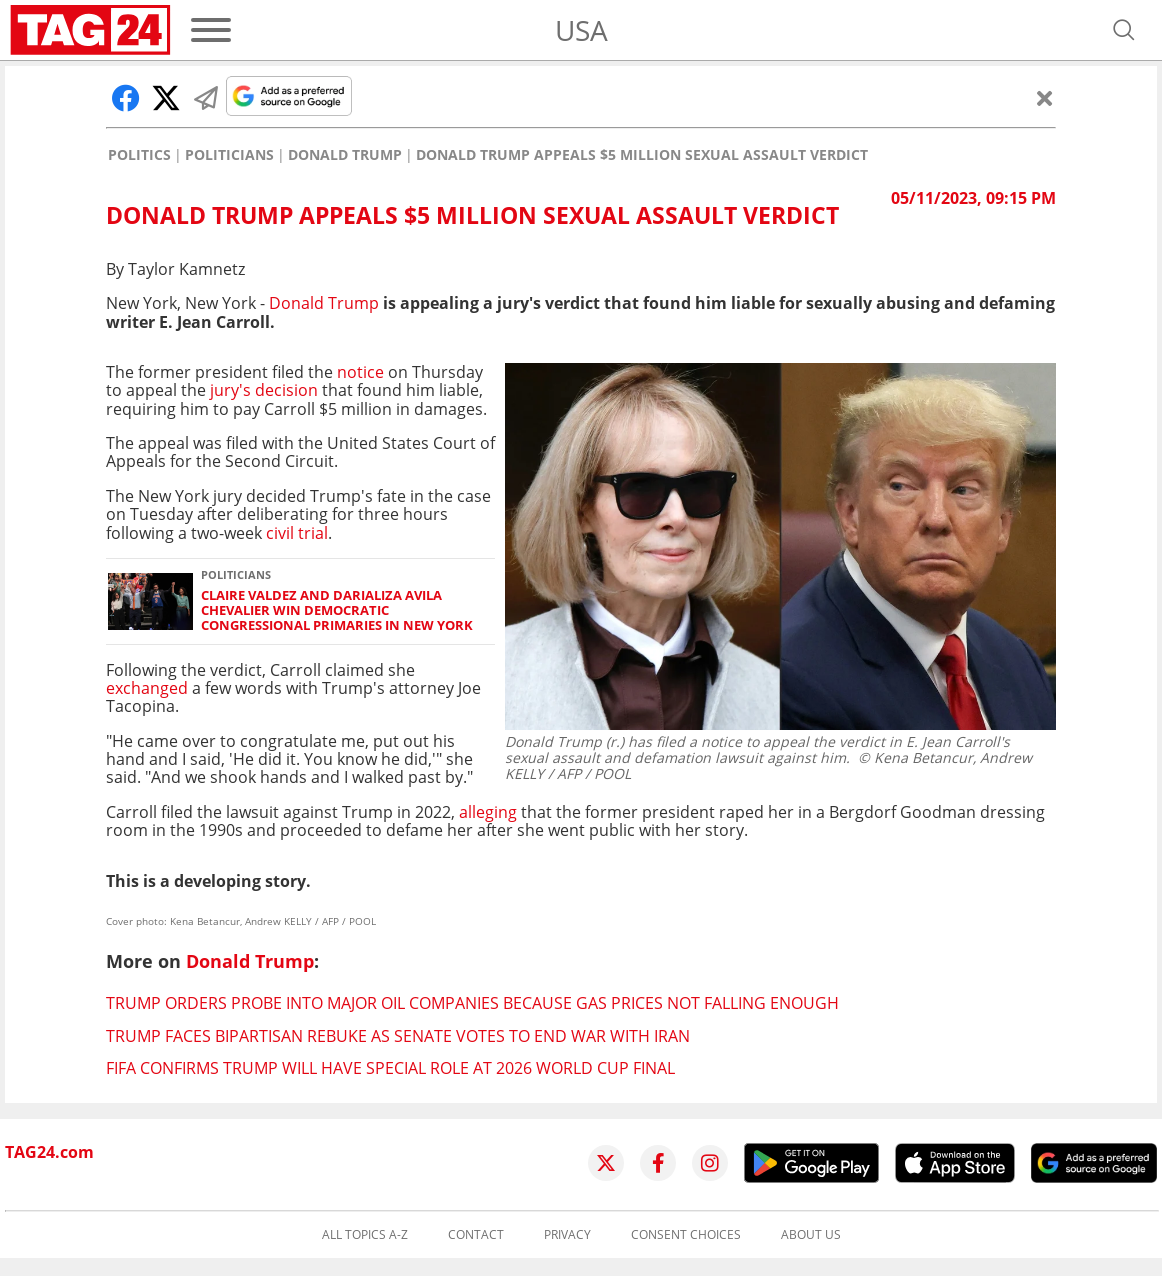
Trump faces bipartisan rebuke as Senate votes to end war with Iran (398, 1036)
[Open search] (1124, 30)
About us (811, 1235)
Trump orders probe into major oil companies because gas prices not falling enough (472, 1003)
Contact (476, 1235)
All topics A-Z (365, 1235)
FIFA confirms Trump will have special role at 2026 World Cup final (390, 1068)
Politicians (229, 155)
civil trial (297, 533)
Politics (139, 155)
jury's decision (262, 390)
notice (362, 372)
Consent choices (686, 1235)
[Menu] (211, 30)
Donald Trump (345, 155)
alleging (488, 812)
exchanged (149, 688)
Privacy (567, 1235)
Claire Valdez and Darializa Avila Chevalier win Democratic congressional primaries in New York (337, 611)
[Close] (1045, 98)
